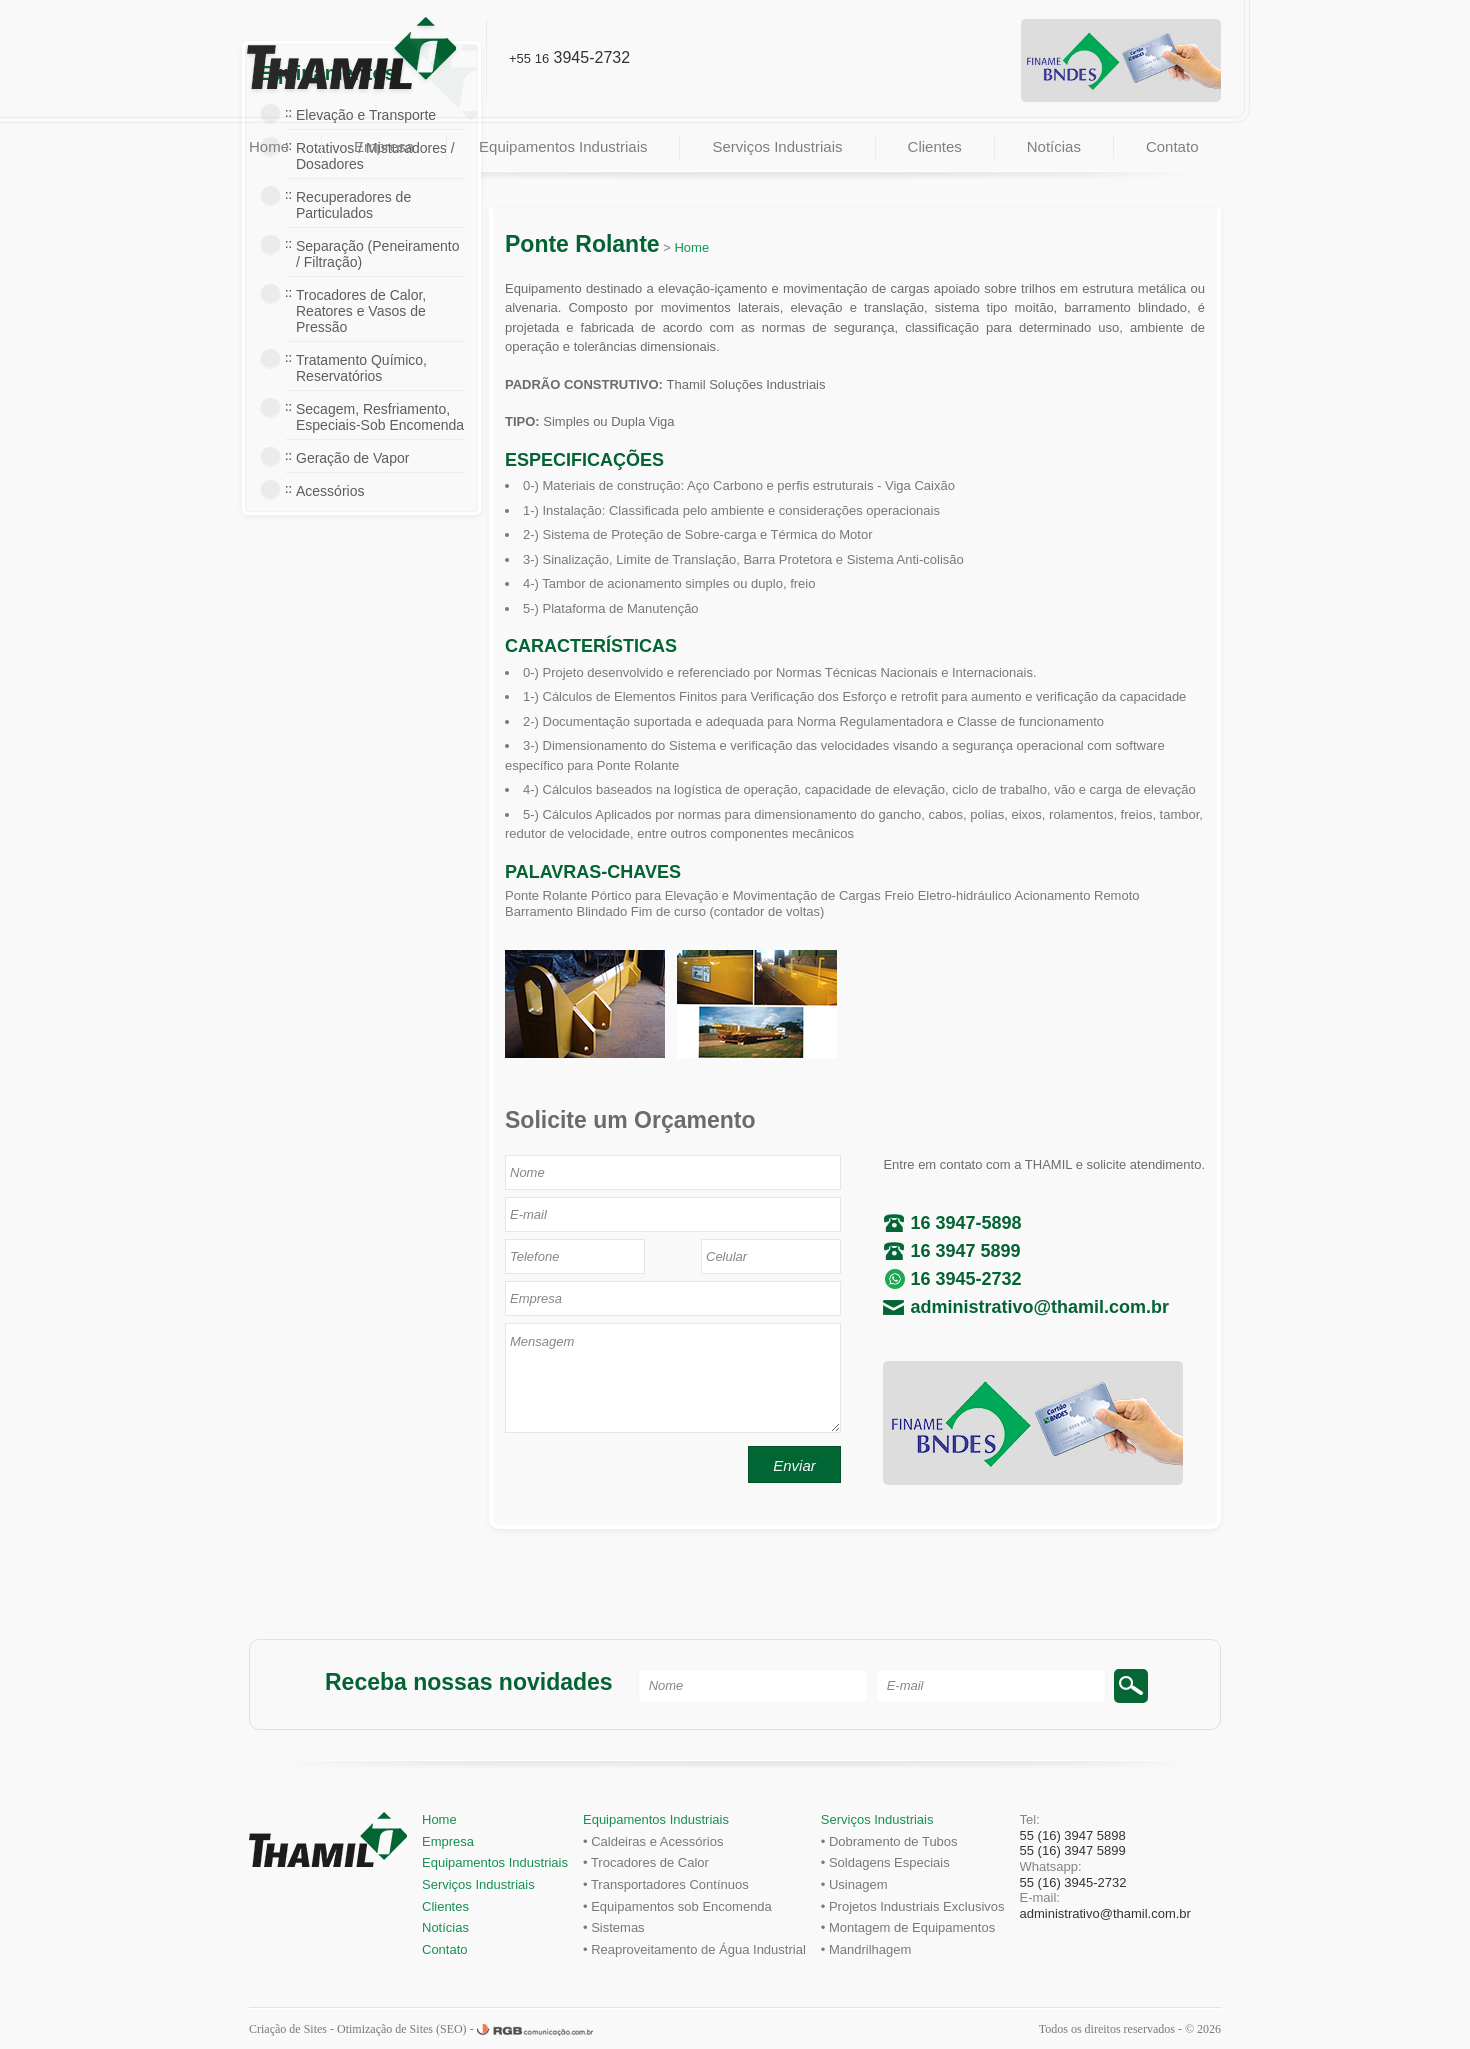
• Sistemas (614, 1927)
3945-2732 (569, 57)
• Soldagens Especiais (885, 1862)
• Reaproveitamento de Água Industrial (694, 1949)
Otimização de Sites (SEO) (402, 2029)
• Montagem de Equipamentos (908, 1927)
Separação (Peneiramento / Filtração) (377, 254)
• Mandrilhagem (866, 1949)
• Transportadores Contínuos (666, 1884)
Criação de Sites (288, 2029)
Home (269, 146)
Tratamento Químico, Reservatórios (361, 368)
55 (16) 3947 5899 (1073, 1850)
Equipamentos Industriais (563, 146)
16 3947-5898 (965, 1223)
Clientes (935, 146)
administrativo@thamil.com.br (1039, 1307)
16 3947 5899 (965, 1251)
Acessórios (330, 491)
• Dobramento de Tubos (889, 1841)
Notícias (1054, 146)
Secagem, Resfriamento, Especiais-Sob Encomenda (380, 417)
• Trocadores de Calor (646, 1862)
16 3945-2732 (965, 1279)
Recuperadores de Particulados (353, 205)
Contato (1172, 146)
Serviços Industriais (777, 146)
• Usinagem (854, 1884)
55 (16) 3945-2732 (1073, 1882)
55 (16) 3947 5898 (1073, 1835)
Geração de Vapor (352, 458)
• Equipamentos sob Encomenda (677, 1906)
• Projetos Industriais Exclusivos (913, 1906)
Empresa (384, 146)
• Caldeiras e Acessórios (653, 1841)
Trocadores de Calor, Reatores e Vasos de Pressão (361, 311)
